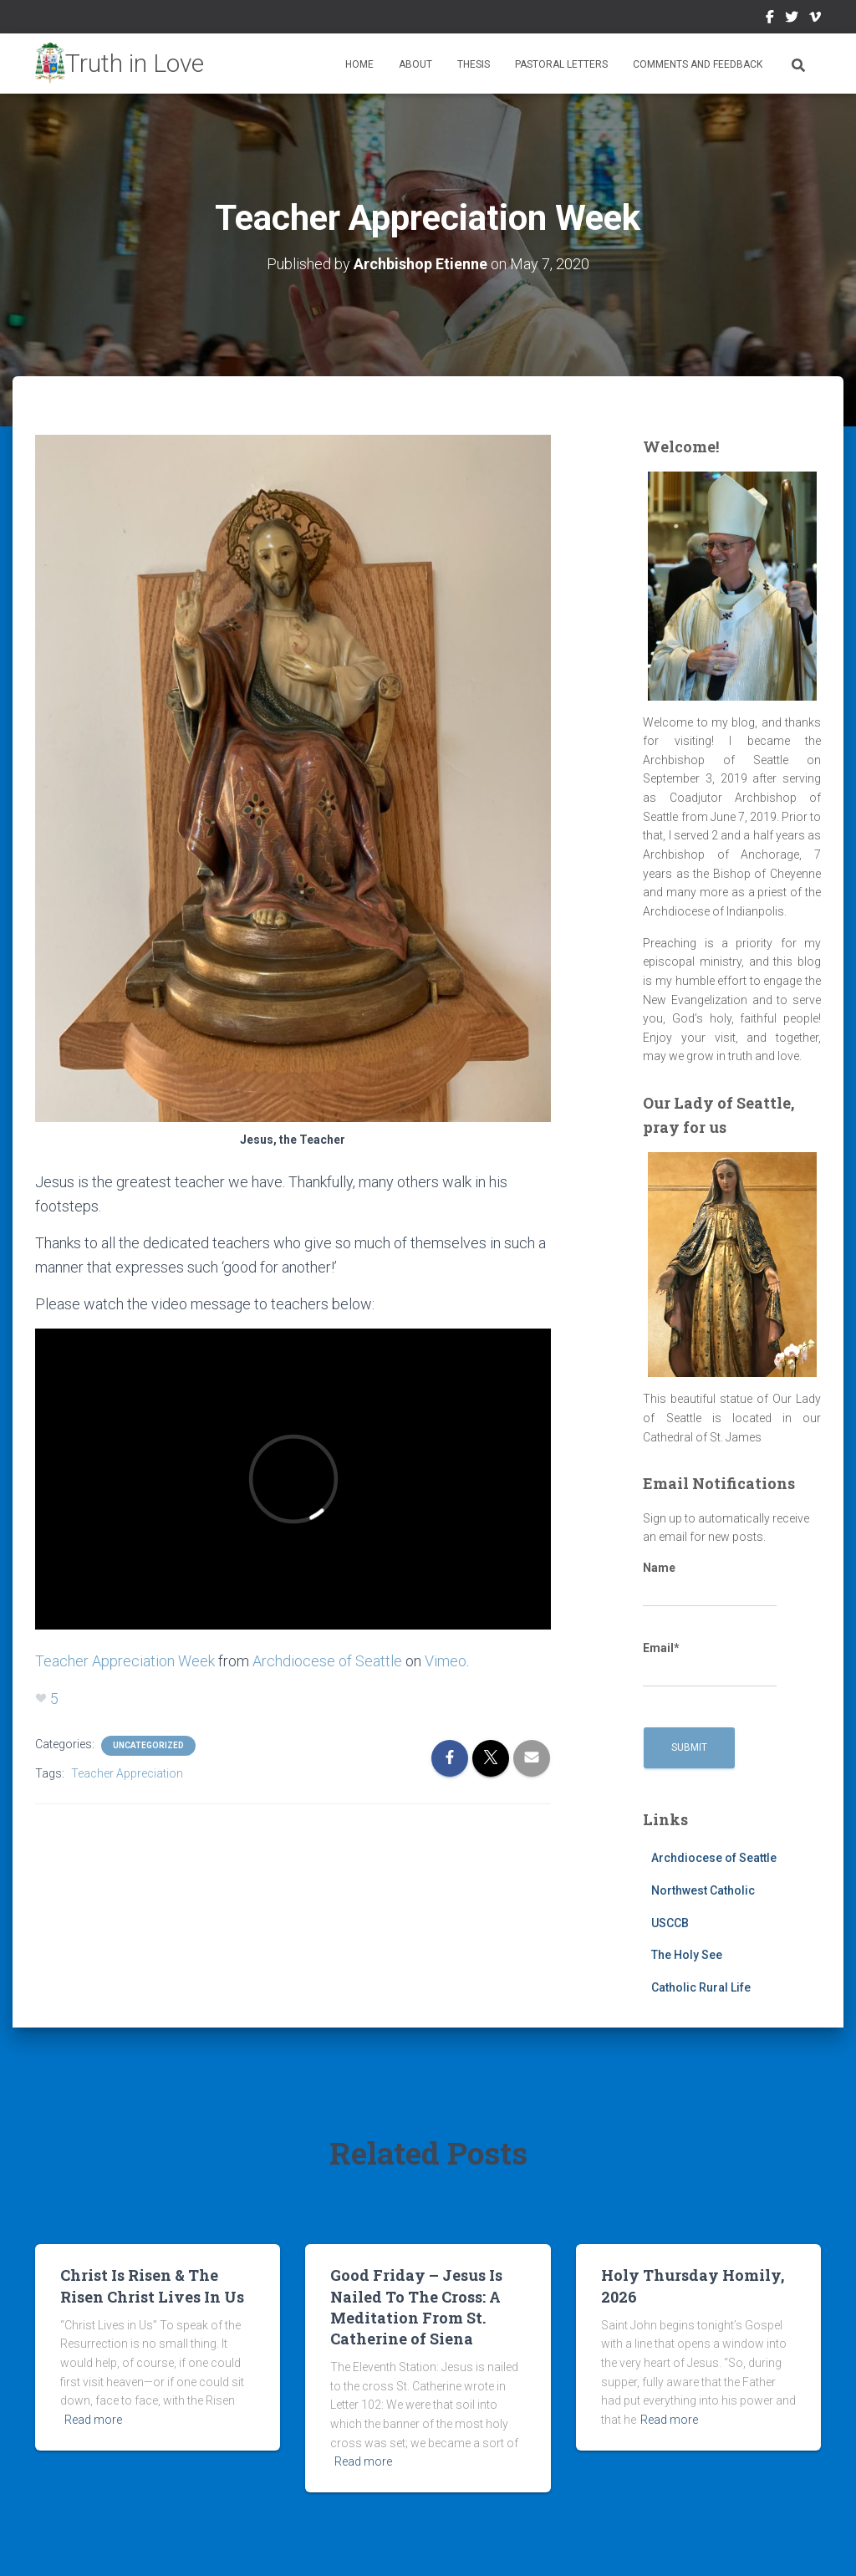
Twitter (791, 19)
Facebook (770, 19)
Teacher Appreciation (127, 1773)
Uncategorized (148, 1745)
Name (710, 1584)
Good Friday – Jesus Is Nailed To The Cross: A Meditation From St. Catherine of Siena (416, 2307)
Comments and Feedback (697, 64)
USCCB (670, 1923)
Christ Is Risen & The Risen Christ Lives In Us (152, 2285)
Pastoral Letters (561, 64)
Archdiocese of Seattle (327, 1661)
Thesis (473, 64)
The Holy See (686, 1954)
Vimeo (815, 19)
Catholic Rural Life (701, 1987)
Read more (93, 2419)
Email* (710, 1664)
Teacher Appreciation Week (125, 1661)
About (415, 64)
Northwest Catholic (703, 1890)
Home (359, 64)
